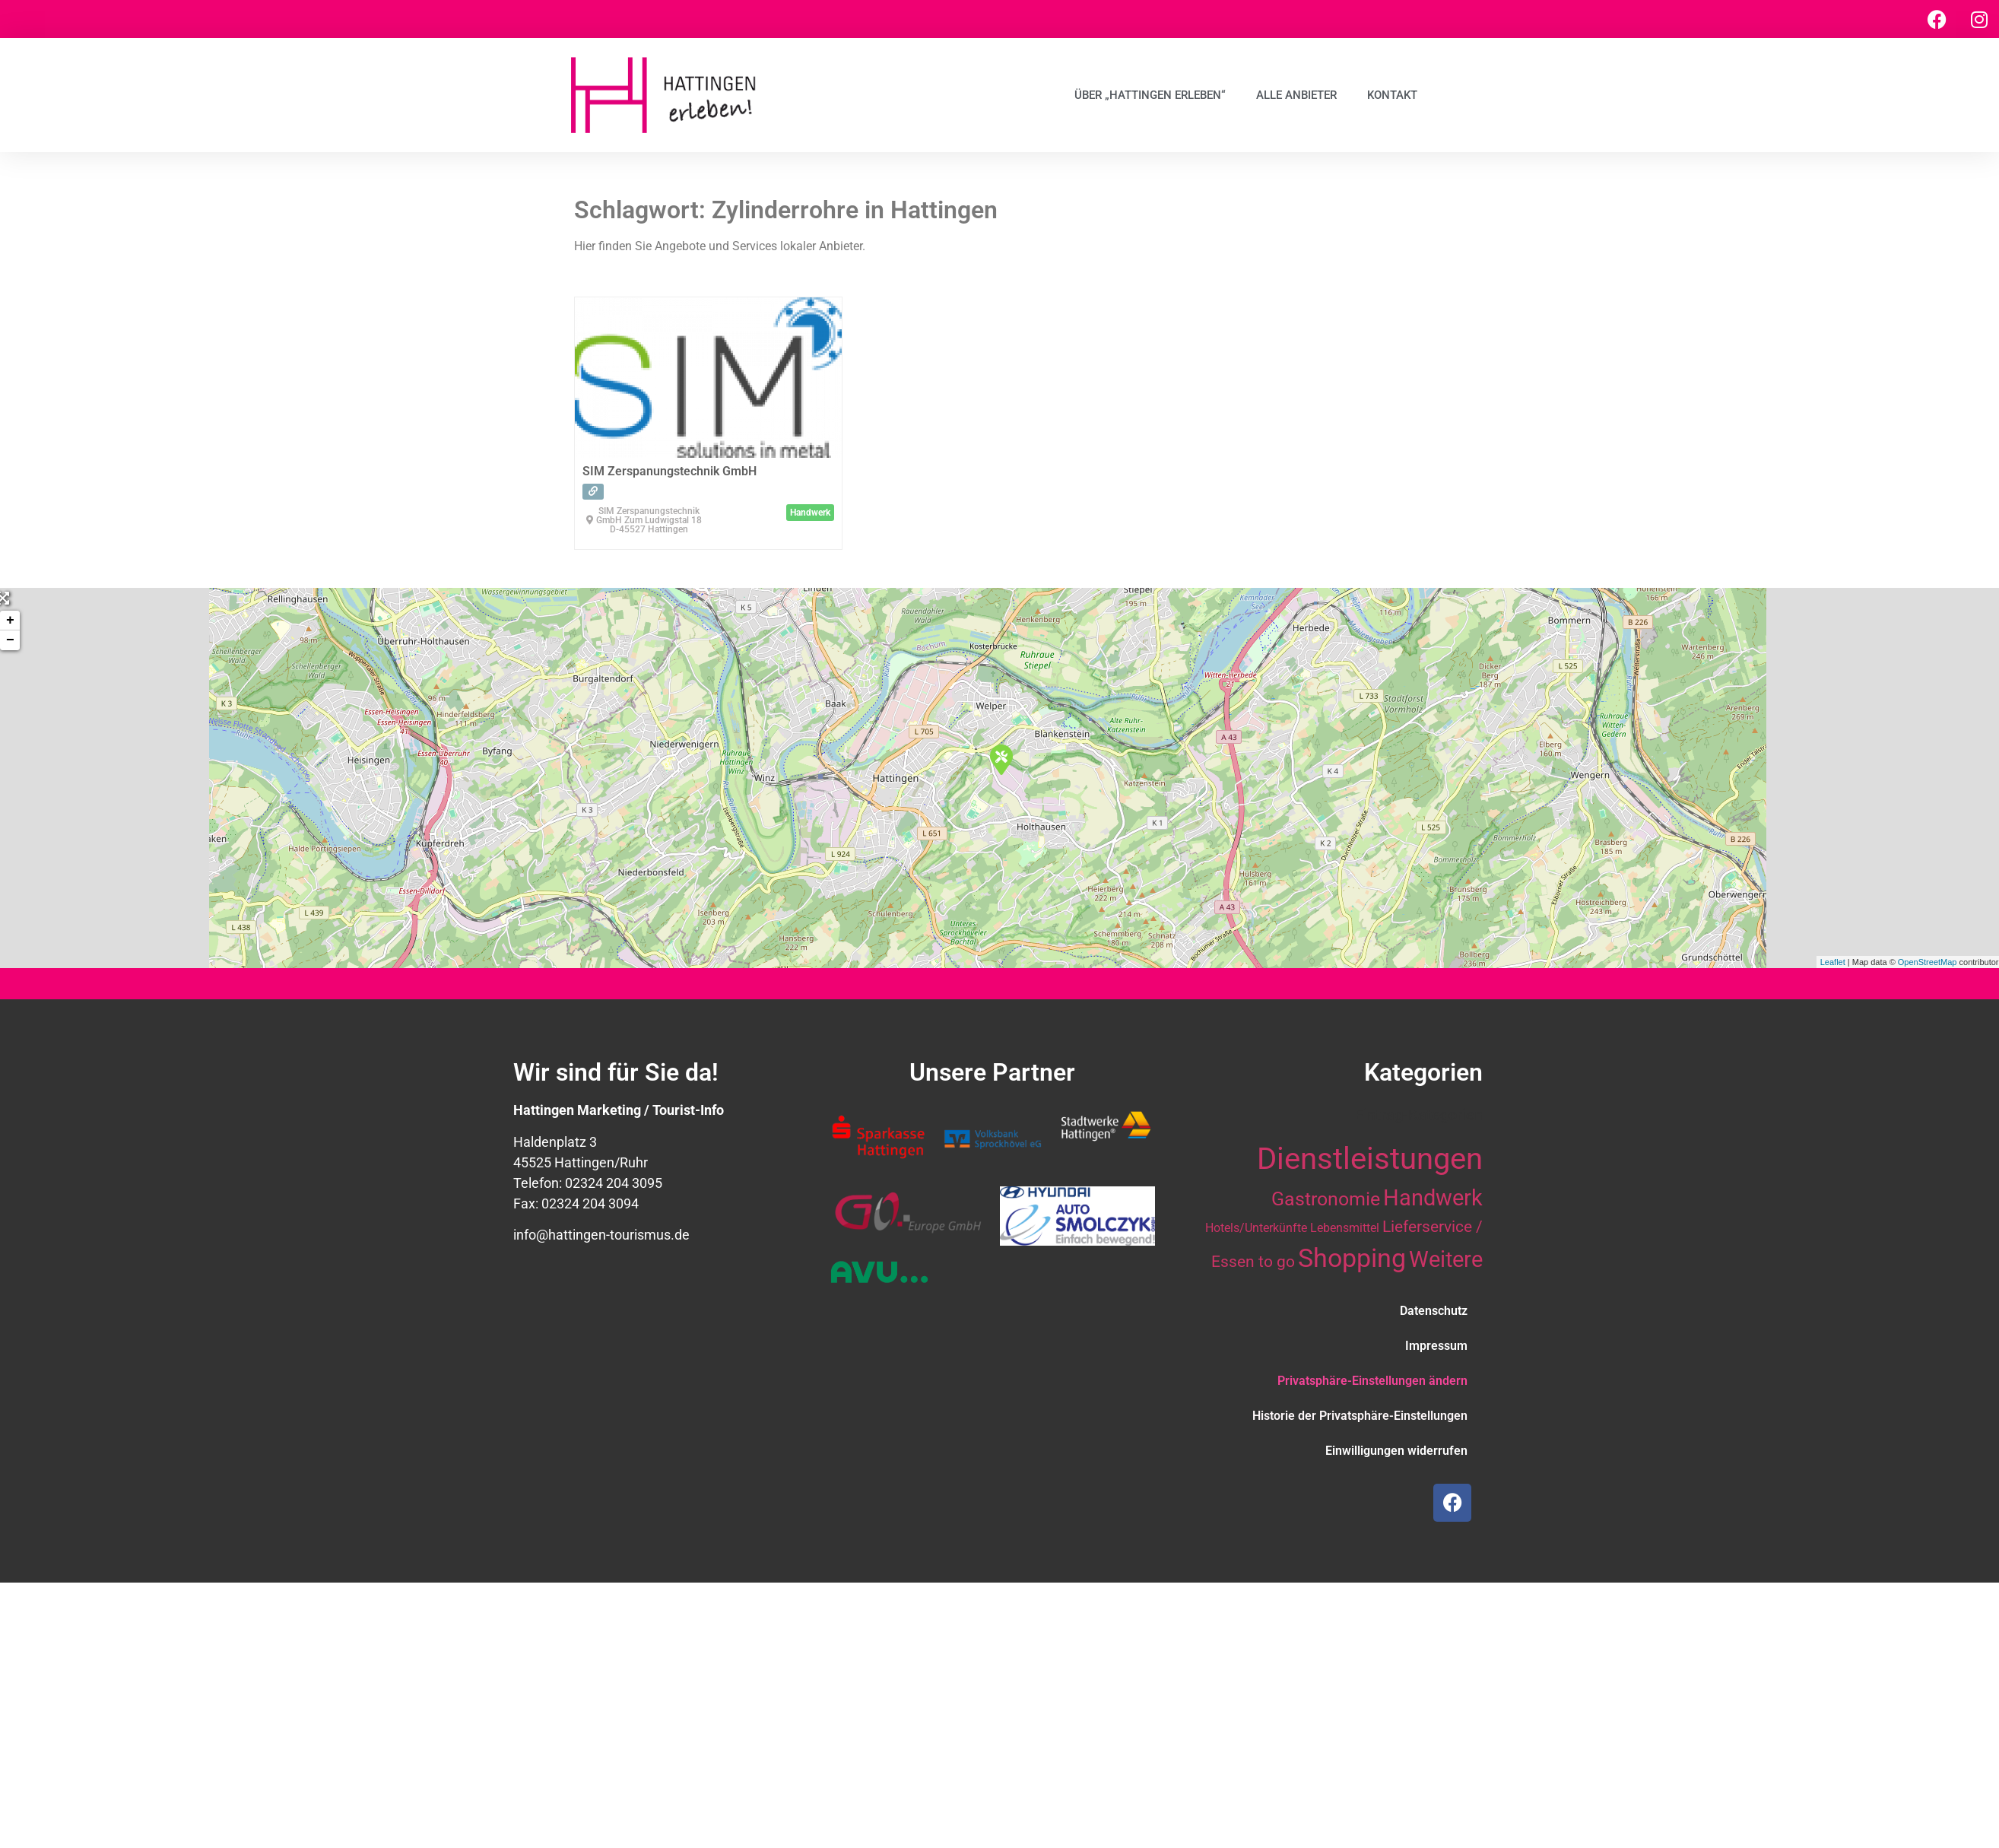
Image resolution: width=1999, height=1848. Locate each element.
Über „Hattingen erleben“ (1150, 95)
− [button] (10, 640)
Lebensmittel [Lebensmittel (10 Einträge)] (1344, 1228)
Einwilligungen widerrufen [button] (1396, 1450)
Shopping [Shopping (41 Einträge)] (1352, 1258)
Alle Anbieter (1296, 95)
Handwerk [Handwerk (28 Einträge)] (1433, 1198)
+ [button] (10, 620)
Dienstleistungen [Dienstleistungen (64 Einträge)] (1370, 1158)
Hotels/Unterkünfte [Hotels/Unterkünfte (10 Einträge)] (1256, 1228)
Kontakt (1392, 95)
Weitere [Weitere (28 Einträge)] (1446, 1259)
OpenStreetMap (1927, 962)
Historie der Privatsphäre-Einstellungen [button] (1360, 1415)
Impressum (1436, 1345)
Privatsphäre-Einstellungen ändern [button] (1372, 1380)
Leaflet (1832, 962)
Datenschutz (1434, 1310)
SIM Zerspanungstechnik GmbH (669, 471)
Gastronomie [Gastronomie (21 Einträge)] (1325, 1198)
